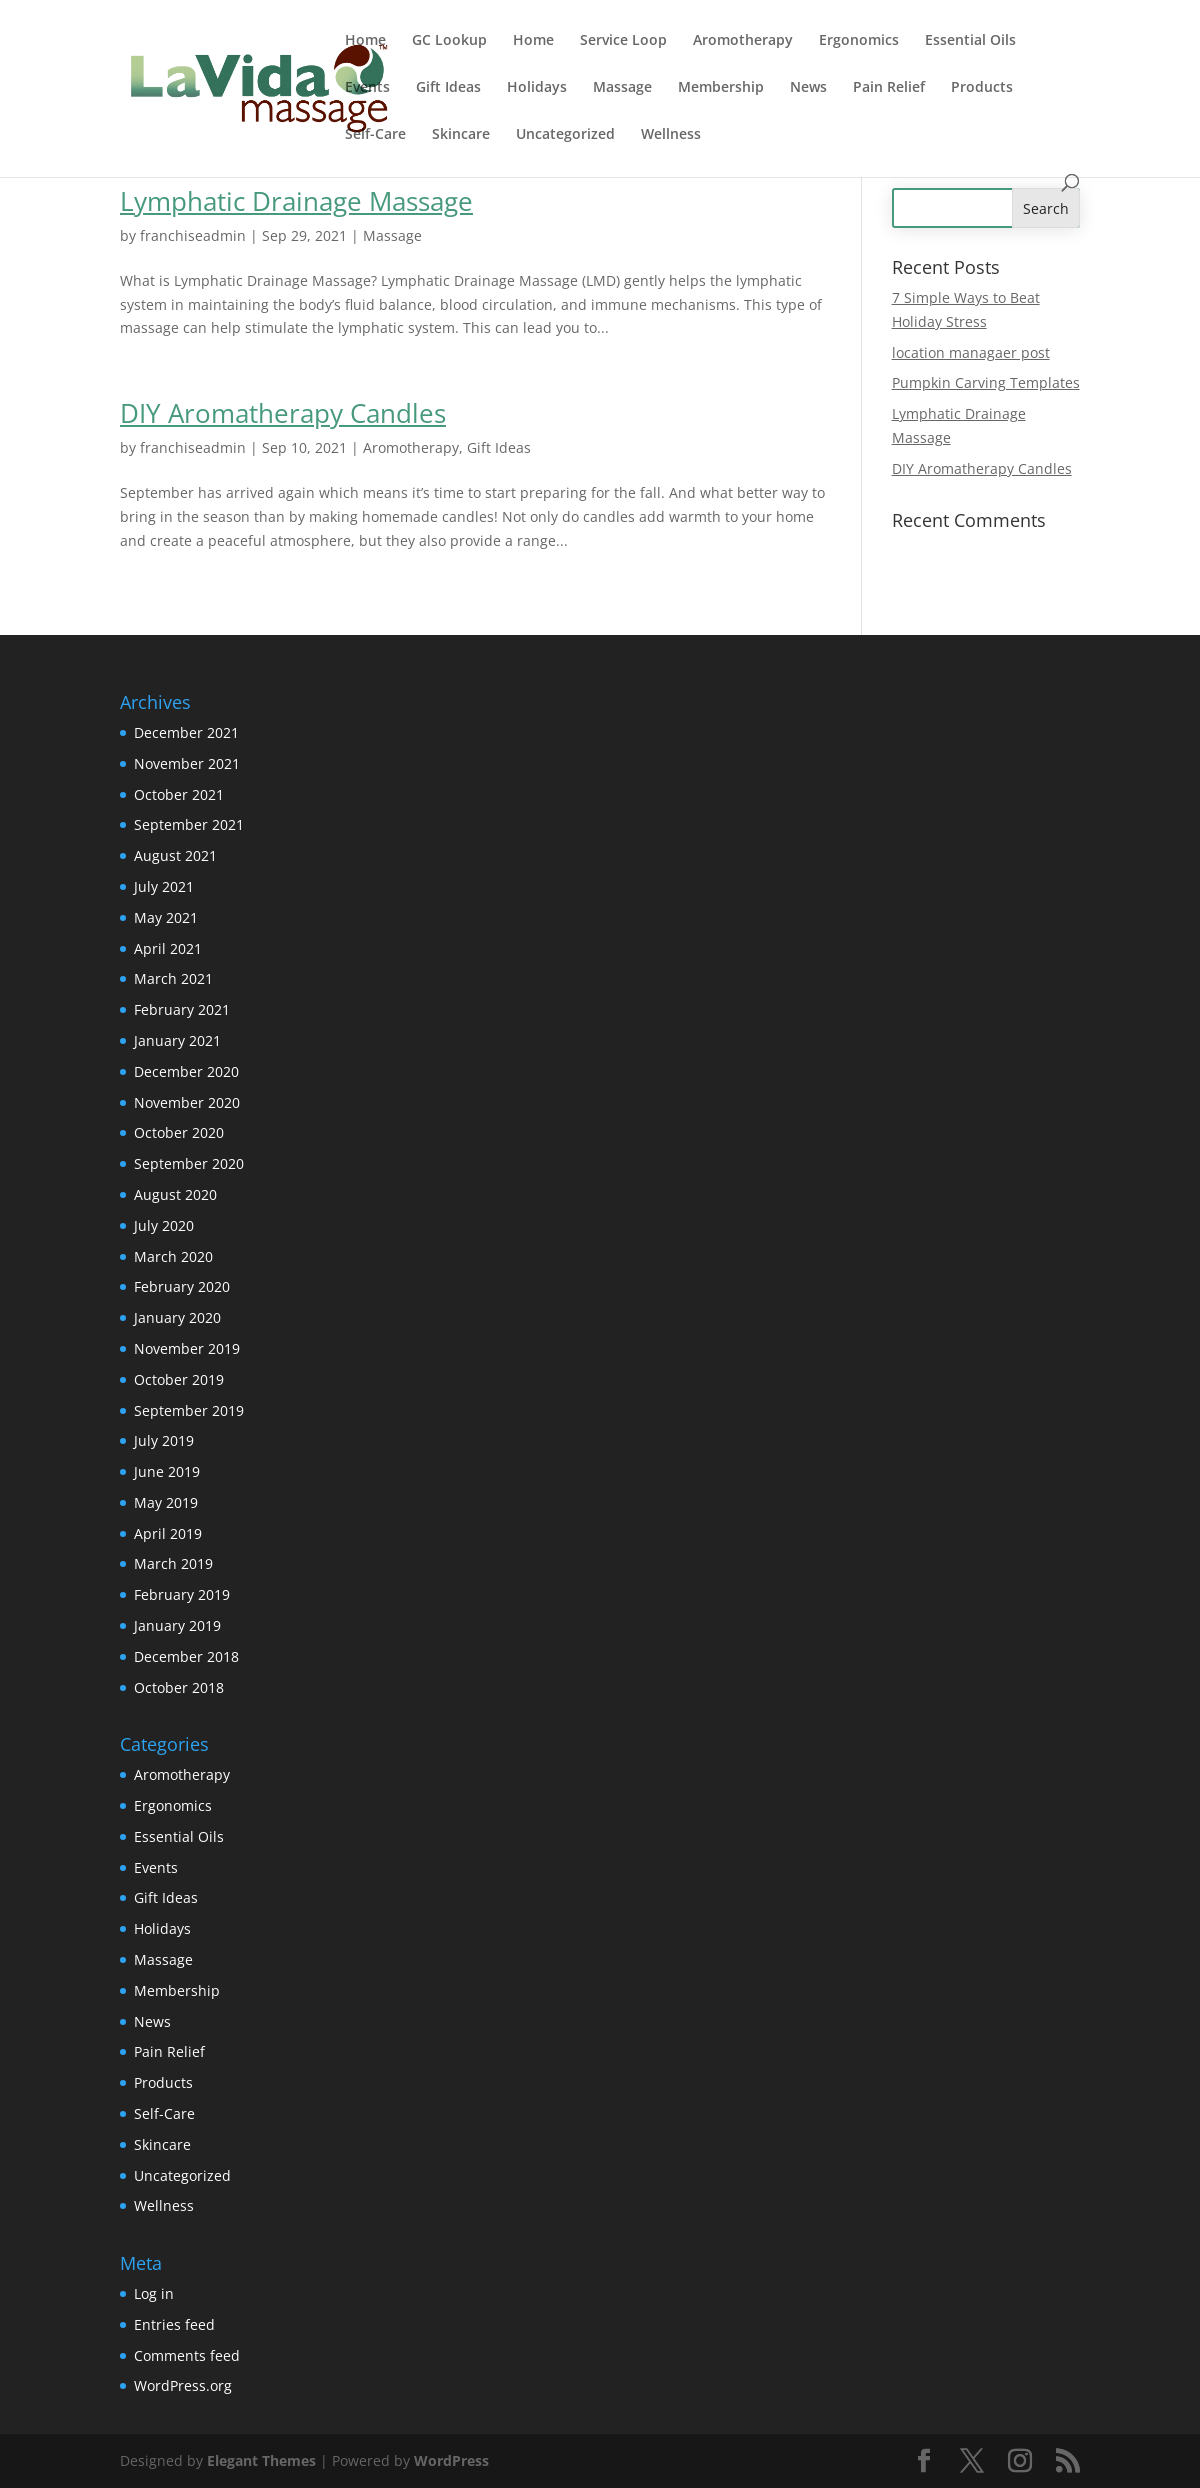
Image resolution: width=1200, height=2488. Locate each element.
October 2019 (179, 1379)
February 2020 (182, 1286)
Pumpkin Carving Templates (986, 382)
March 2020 (173, 1256)
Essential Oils (970, 41)
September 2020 (189, 1163)
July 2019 (164, 1440)
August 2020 (175, 1194)
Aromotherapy (743, 41)
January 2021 (177, 1040)
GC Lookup (449, 41)
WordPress (451, 2460)
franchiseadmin (193, 235)
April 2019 (168, 1533)
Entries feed (174, 2324)
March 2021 (173, 978)
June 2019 (167, 1471)
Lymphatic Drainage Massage (296, 201)
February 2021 (182, 1009)
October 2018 (179, 1687)
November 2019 (187, 1348)
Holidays (537, 88)
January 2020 (177, 1317)
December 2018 (186, 1656)
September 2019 (189, 1410)
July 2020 (164, 1225)
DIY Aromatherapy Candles (283, 413)
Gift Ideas (448, 88)
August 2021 (175, 855)
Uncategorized (565, 135)
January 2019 (177, 1625)
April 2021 (168, 948)
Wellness (671, 135)
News (808, 88)
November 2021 (187, 763)
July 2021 (164, 886)
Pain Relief (889, 88)
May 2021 (166, 917)
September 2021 (189, 824)
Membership (721, 88)
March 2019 (173, 1563)
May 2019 (166, 1502)
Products (982, 88)
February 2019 (182, 1594)
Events (367, 88)
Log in (154, 2293)
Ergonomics (859, 41)
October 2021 (179, 794)
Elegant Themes (261, 2460)
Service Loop (623, 41)
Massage (622, 88)
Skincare (461, 135)
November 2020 (187, 1102)
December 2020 (186, 1071)
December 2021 (186, 732)
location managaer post (971, 352)
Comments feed (187, 2355)
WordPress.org (183, 2385)
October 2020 (179, 1132)
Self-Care (375, 135)
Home (365, 41)
